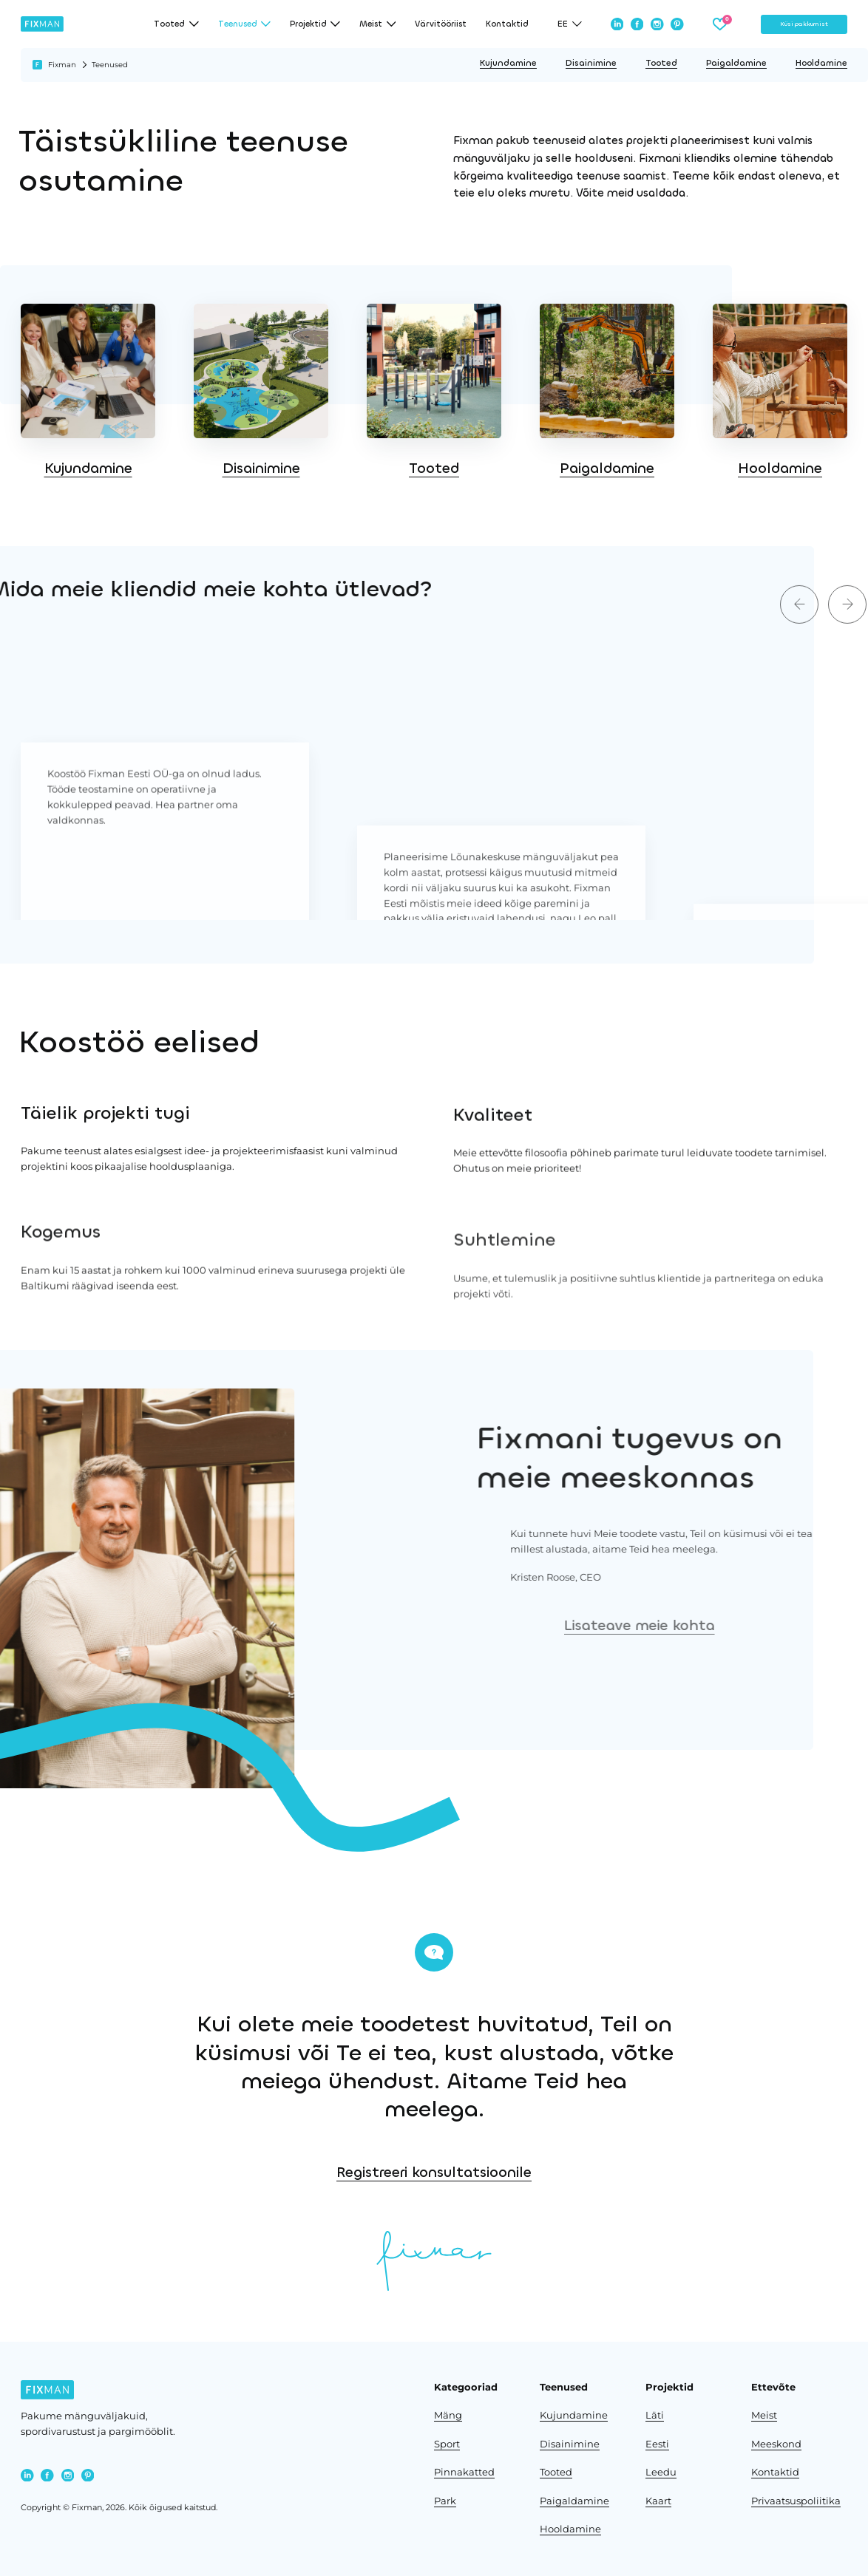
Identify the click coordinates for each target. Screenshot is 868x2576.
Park (445, 2501)
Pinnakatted (464, 2472)
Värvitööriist (441, 24)
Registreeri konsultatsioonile (582, 2172)
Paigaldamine (736, 63)
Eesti (657, 2444)
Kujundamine (508, 63)
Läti (654, 2415)
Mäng (448, 2415)
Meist (764, 2415)
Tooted (661, 63)
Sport (447, 2444)
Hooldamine (821, 63)
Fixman (62, 64)
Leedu (661, 2472)
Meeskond (776, 2444)
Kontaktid (507, 24)
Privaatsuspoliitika (796, 2501)
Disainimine (591, 63)
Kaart (658, 2501)
